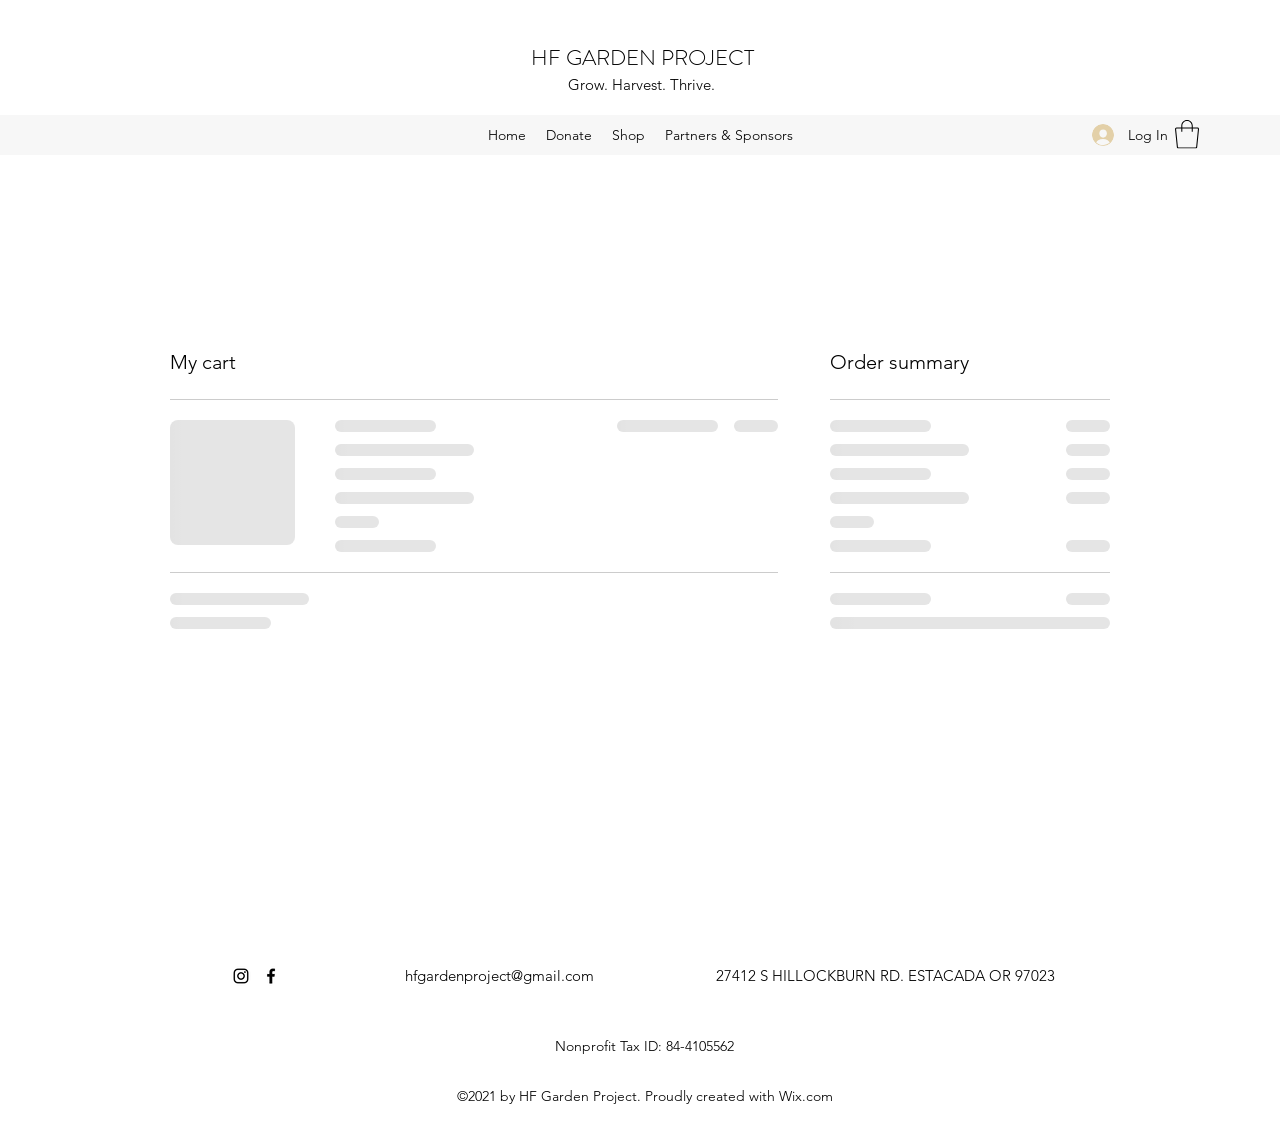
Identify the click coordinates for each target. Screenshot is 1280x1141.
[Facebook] (271, 976)
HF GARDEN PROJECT (642, 57)
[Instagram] (241, 976)
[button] (1187, 134)
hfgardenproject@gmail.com (499, 975)
